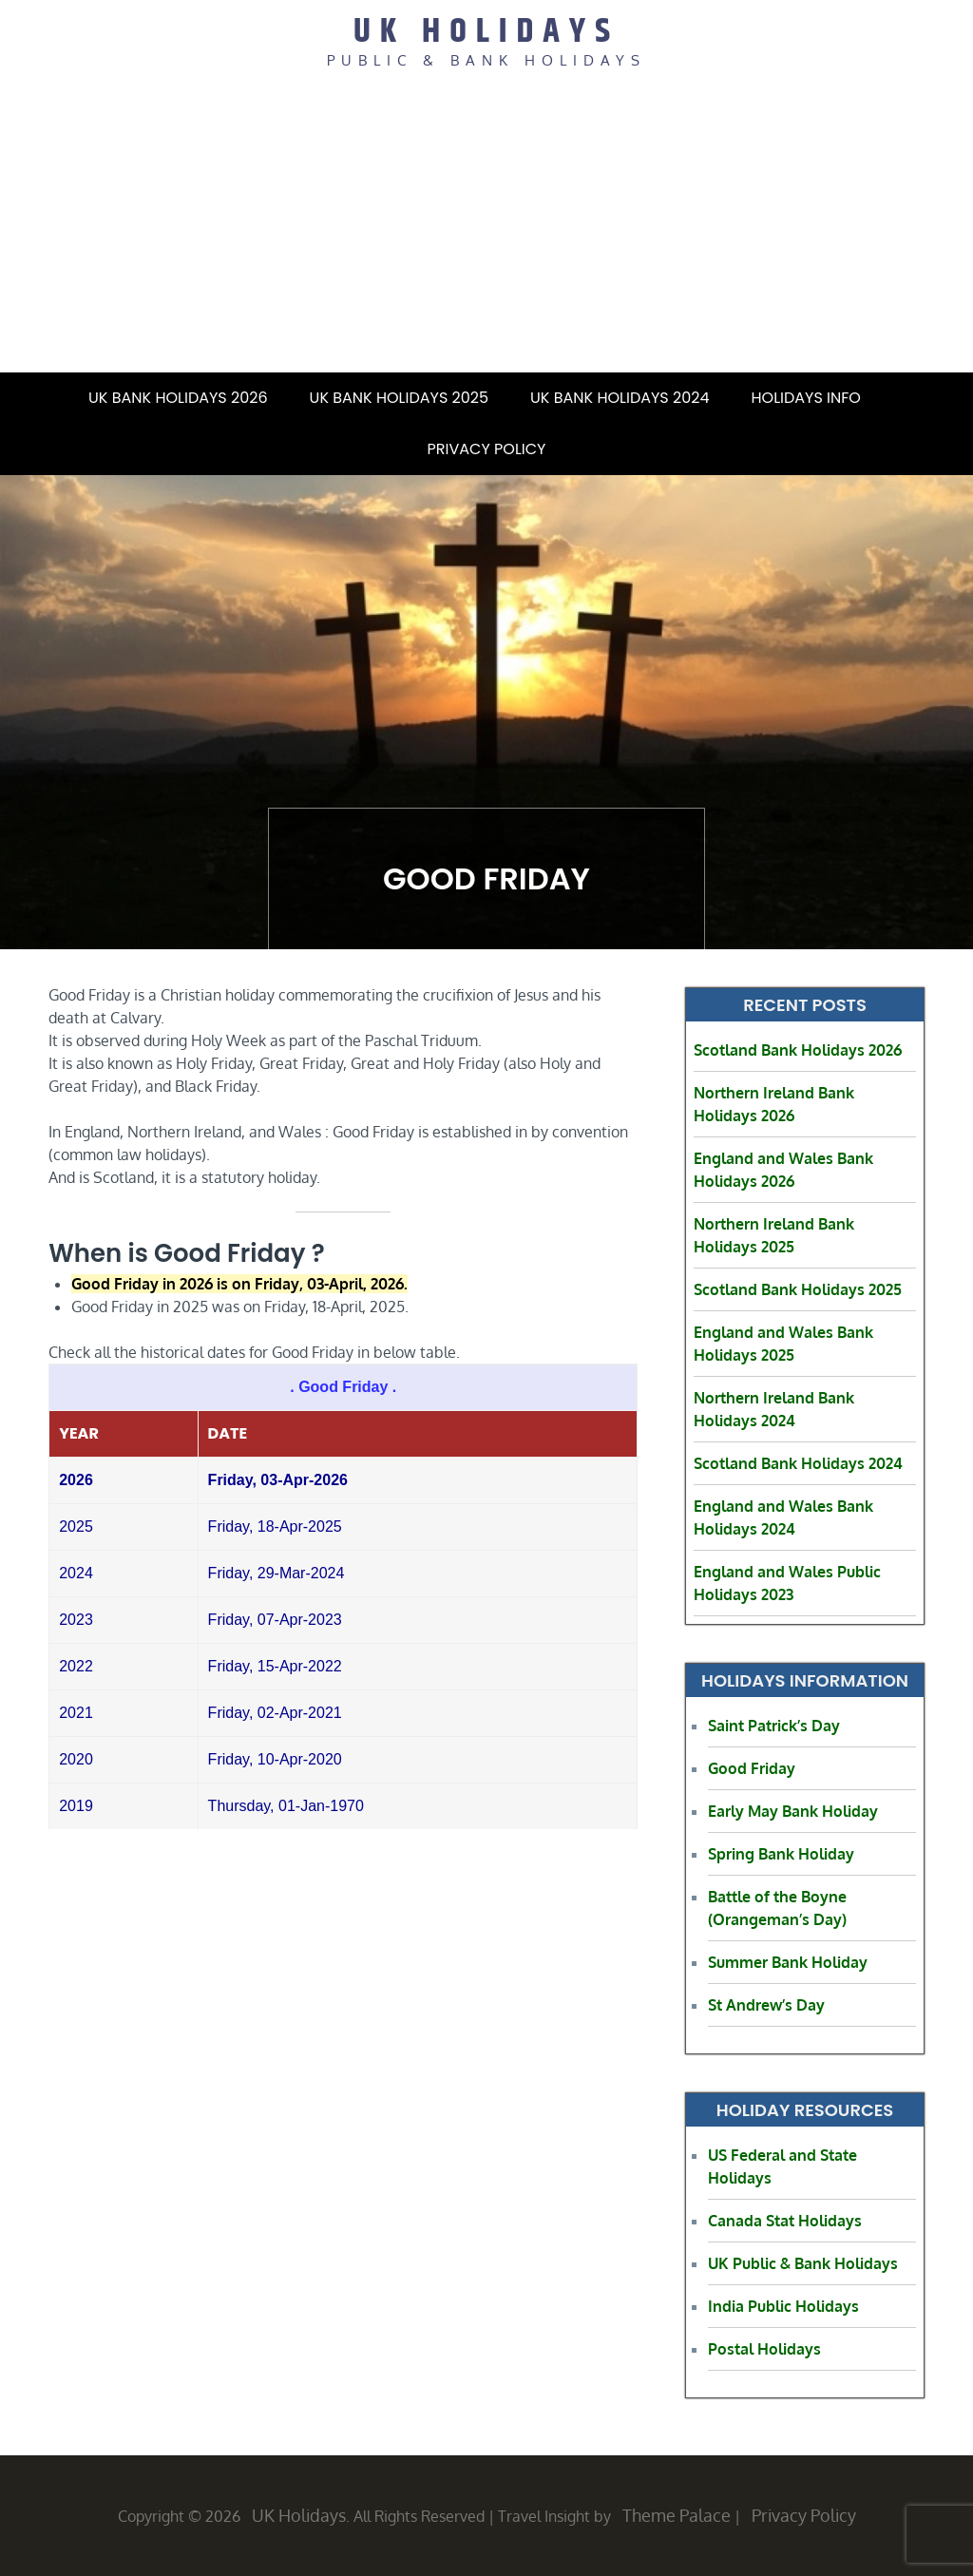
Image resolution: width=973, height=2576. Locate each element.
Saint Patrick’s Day (774, 1725)
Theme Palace (676, 2515)
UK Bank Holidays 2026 (178, 398)
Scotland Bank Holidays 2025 (798, 1289)
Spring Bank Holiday (781, 1853)
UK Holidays (486, 32)
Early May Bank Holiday (793, 1811)
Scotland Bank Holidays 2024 (798, 1463)
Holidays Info (818, 398)
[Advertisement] (486, 229)
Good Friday (751, 1768)
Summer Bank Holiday (788, 1962)
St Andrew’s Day (766, 2004)
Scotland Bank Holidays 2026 (798, 1049)
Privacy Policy (487, 449)
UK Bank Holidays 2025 (399, 398)
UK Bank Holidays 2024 (619, 398)
